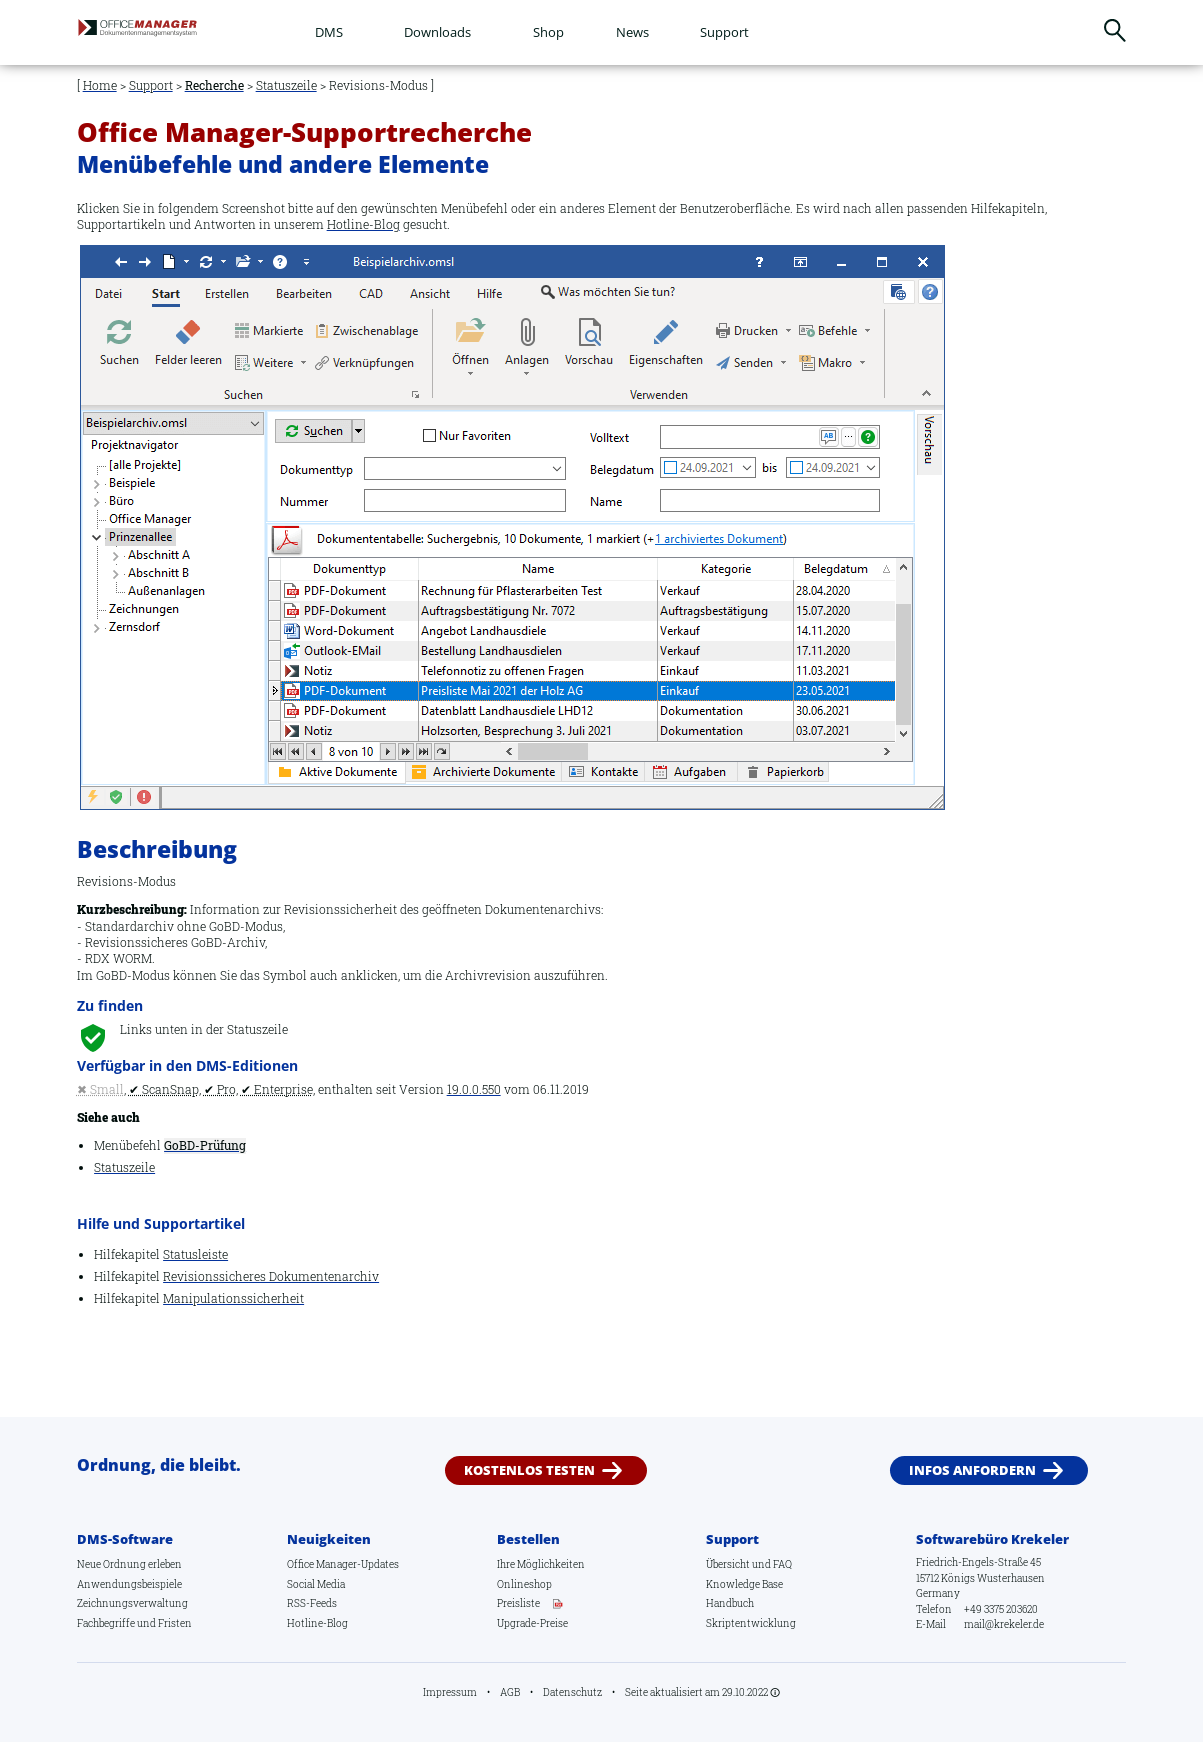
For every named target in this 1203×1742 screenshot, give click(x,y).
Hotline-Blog (363, 224)
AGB (510, 1692)
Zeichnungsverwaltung (132, 1603)
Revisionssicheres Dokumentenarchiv (271, 1276)
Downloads (437, 32)
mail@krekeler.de (1004, 1624)
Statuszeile (286, 85)
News (632, 32)
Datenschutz (572, 1692)
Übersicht (728, 1564)
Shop (548, 32)
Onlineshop (524, 1584)
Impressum (450, 1692)
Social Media (316, 1584)
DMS (329, 32)
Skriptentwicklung (751, 1623)
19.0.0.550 (474, 1089)
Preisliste (518, 1603)
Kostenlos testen (529, 1470)
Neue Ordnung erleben (129, 1564)
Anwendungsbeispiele (129, 1584)
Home (100, 85)
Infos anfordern (972, 1470)
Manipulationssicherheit (233, 1298)
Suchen (1115, 30)
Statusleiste (195, 1254)
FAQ (782, 1564)
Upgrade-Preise (532, 1623)
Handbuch (730, 1603)
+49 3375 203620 (1001, 1609)
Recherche (214, 85)
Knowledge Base (744, 1584)
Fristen (175, 1623)
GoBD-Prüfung (205, 1145)
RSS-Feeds (312, 1603)
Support (724, 32)
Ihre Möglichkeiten (541, 1564)
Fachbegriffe (106, 1623)
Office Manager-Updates (343, 1564)
